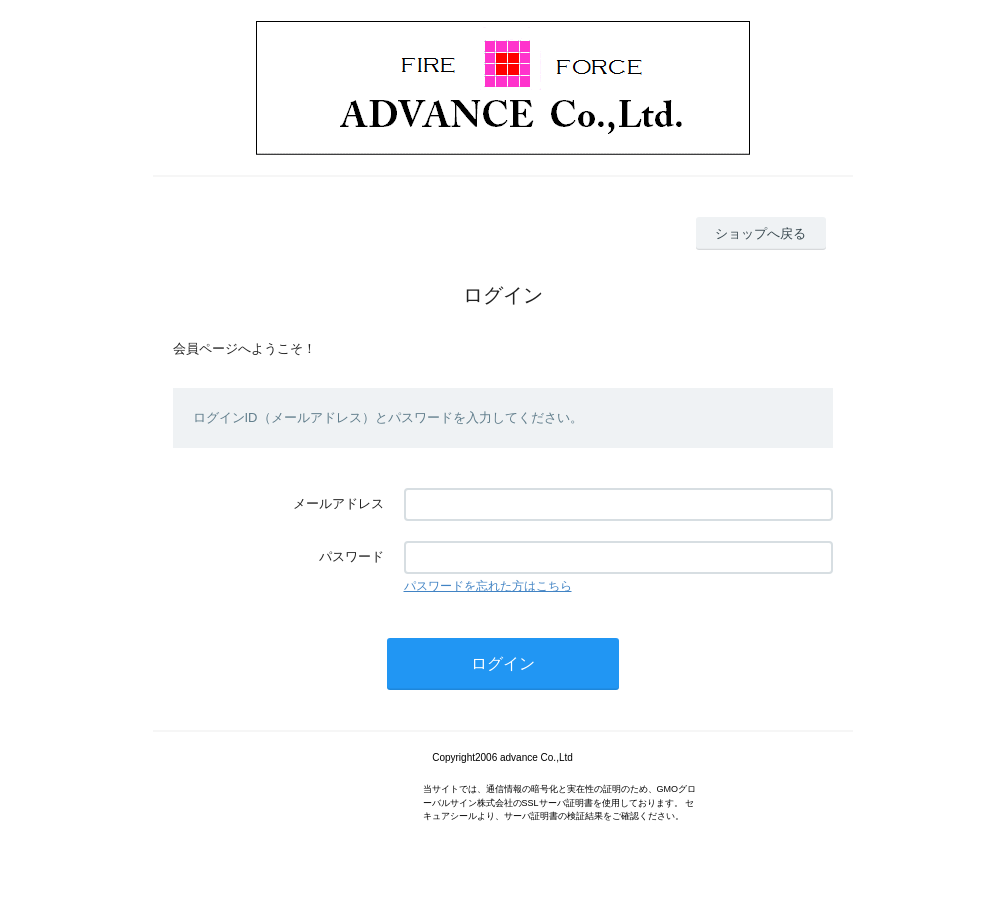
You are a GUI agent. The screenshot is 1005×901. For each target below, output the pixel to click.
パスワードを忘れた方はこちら (488, 586)
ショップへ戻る (760, 233)
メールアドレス (338, 503)
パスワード (351, 556)
